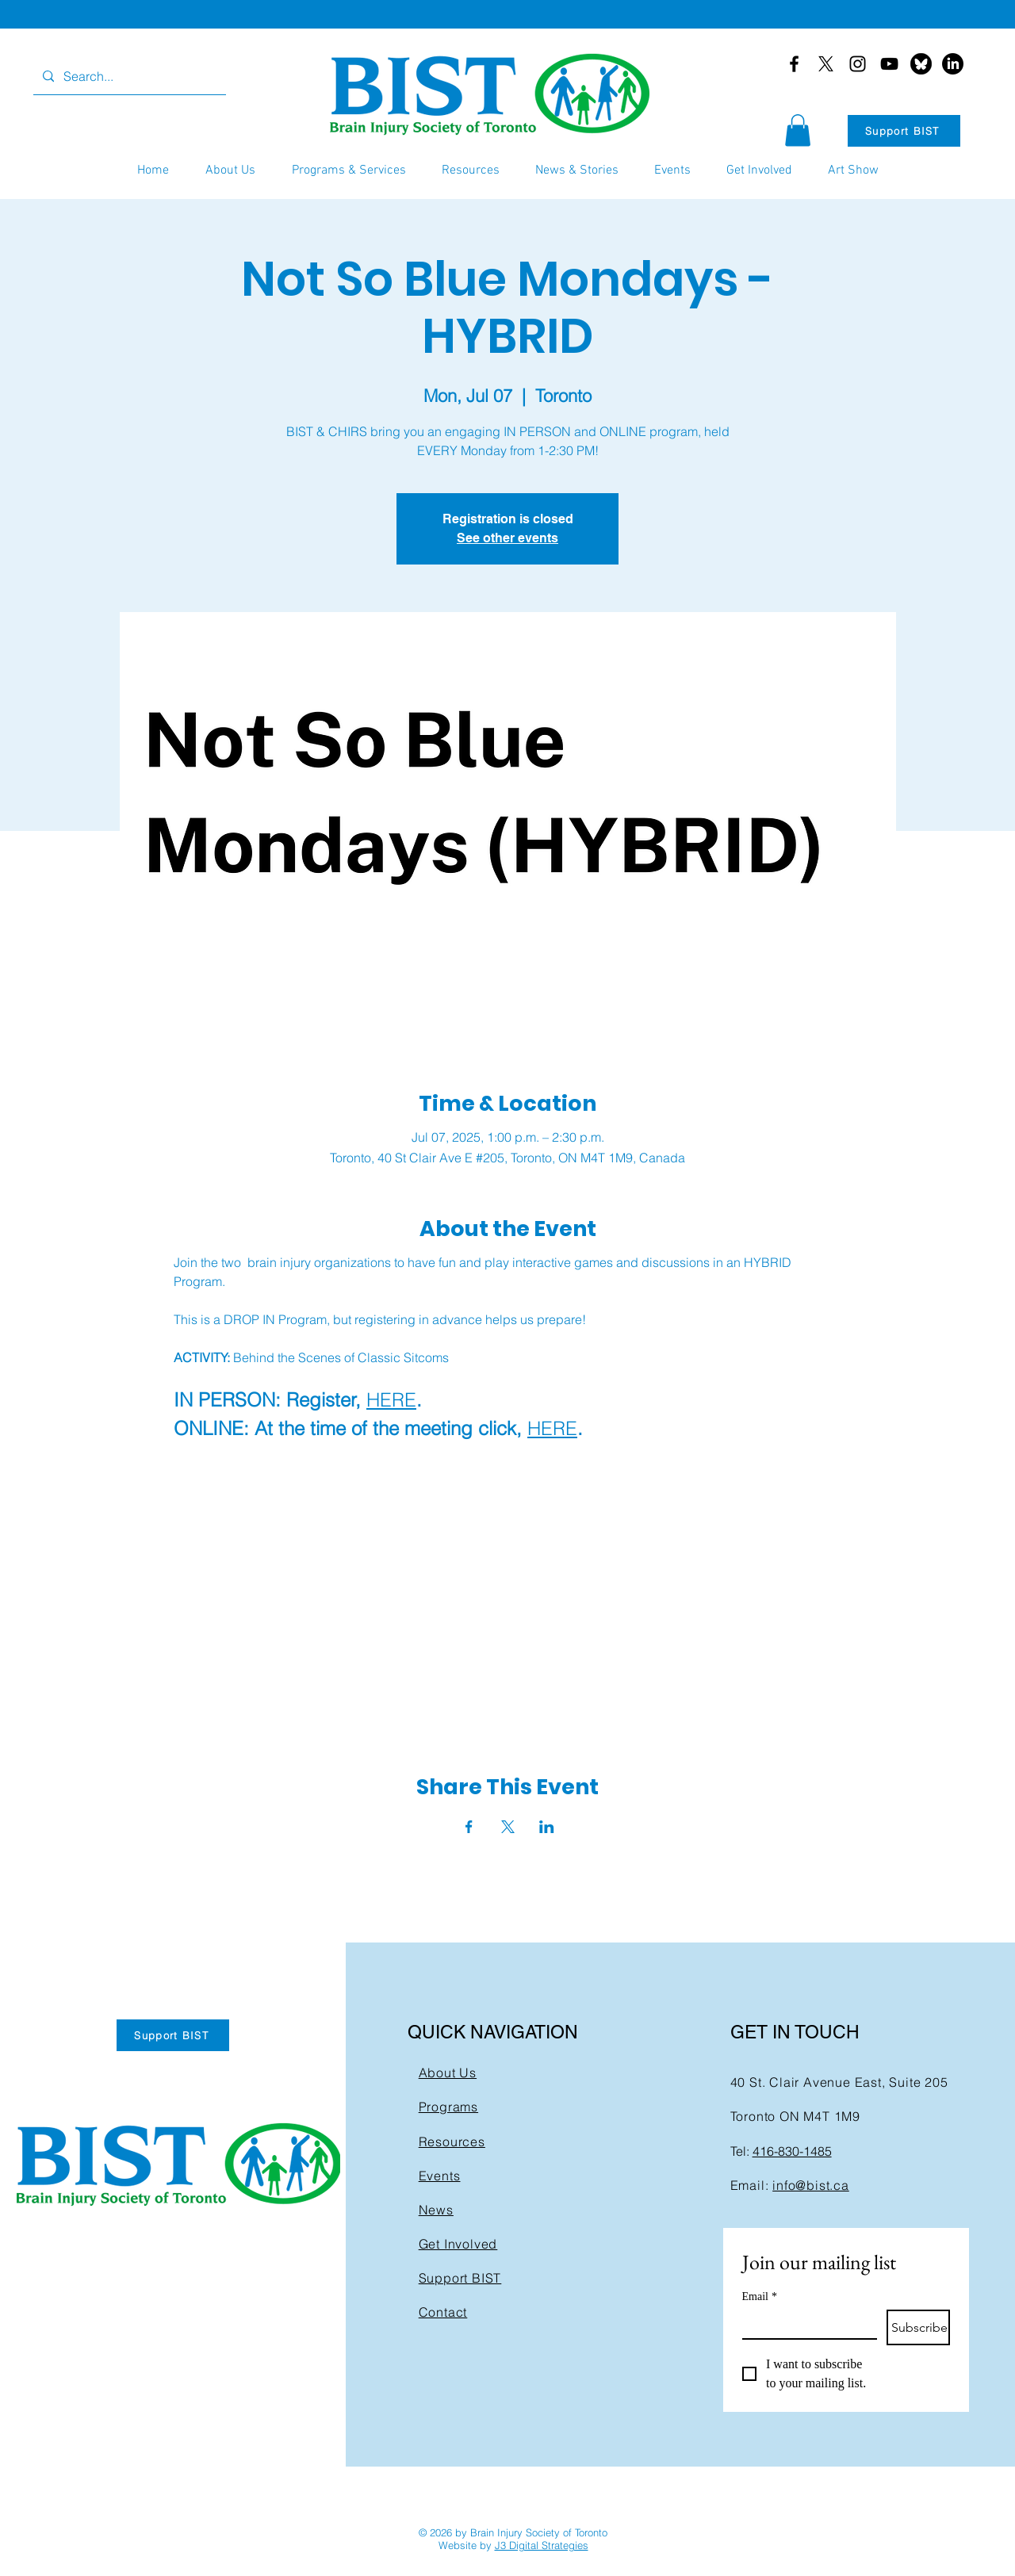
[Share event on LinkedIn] (546, 1826)
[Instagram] (857, 64)
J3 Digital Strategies (541, 2545)
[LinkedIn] (952, 64)
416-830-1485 (792, 2151)
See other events (507, 537)
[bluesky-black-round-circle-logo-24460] (921, 64)
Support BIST (460, 2278)
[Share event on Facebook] (469, 1826)
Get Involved (458, 2244)
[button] (797, 130)
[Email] (805, 2324)
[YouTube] (889, 64)
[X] (826, 64)
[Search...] (128, 76)
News (436, 2210)
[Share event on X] (507, 1826)
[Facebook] (794, 64)
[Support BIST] (904, 131)
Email (759, 2296)
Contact (443, 2312)
